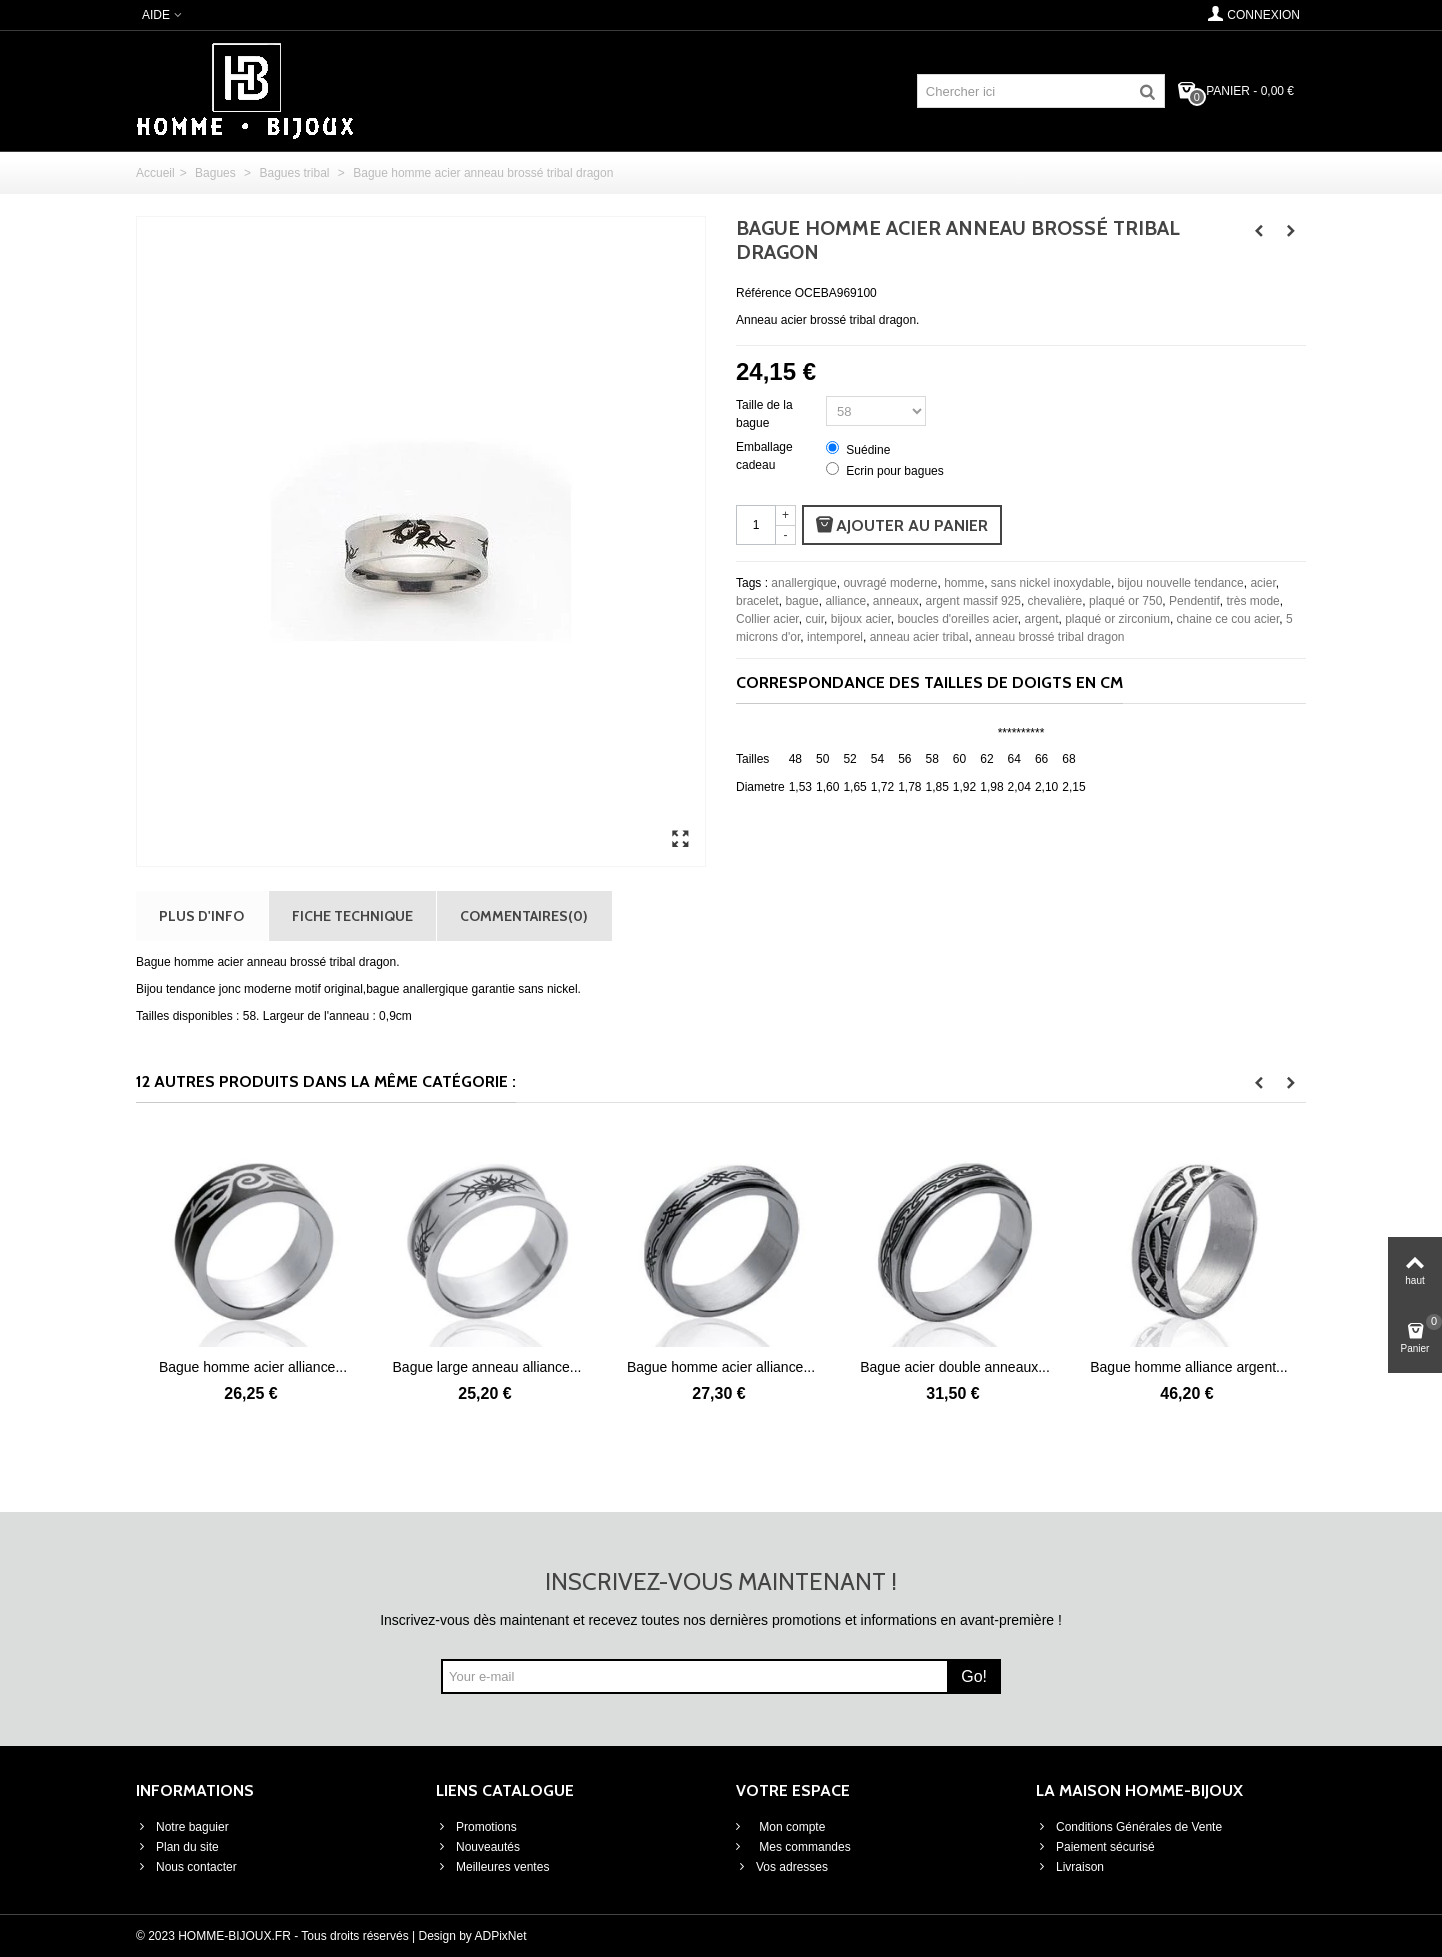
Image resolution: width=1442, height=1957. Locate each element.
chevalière (1055, 601)
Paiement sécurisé (1095, 1847)
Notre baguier (182, 1827)
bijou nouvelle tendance (1181, 583)
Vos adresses (782, 1867)
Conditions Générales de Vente (1129, 1827)
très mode (1252, 601)
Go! (974, 1676)
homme (964, 583)
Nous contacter (186, 1867)
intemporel (835, 637)
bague (801, 601)
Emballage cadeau (764, 456)
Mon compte (790, 1827)
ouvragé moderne (890, 583)
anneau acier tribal (919, 637)
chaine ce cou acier (1228, 619)
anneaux (896, 601)
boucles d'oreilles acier (957, 619)
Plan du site (177, 1847)
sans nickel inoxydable (1051, 583)
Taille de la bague (764, 414)
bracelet (757, 601)
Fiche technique (352, 915)
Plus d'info (201, 915)
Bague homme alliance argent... (1188, 1367)
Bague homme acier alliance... (253, 1367)
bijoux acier (861, 619)
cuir (814, 619)
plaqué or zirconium (1117, 619)
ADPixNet (501, 1936)
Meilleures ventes (492, 1867)
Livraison (1070, 1867)
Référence (763, 293)
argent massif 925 (973, 601)
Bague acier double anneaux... (955, 1367)
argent (1041, 619)
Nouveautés (478, 1847)
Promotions (476, 1827)
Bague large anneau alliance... (487, 1367)
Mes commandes (803, 1847)
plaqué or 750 (1125, 601)
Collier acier (767, 619)
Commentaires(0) (524, 915)
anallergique (803, 583)
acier (1262, 583)
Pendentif (1194, 601)
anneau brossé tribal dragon (1049, 637)
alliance (845, 601)
